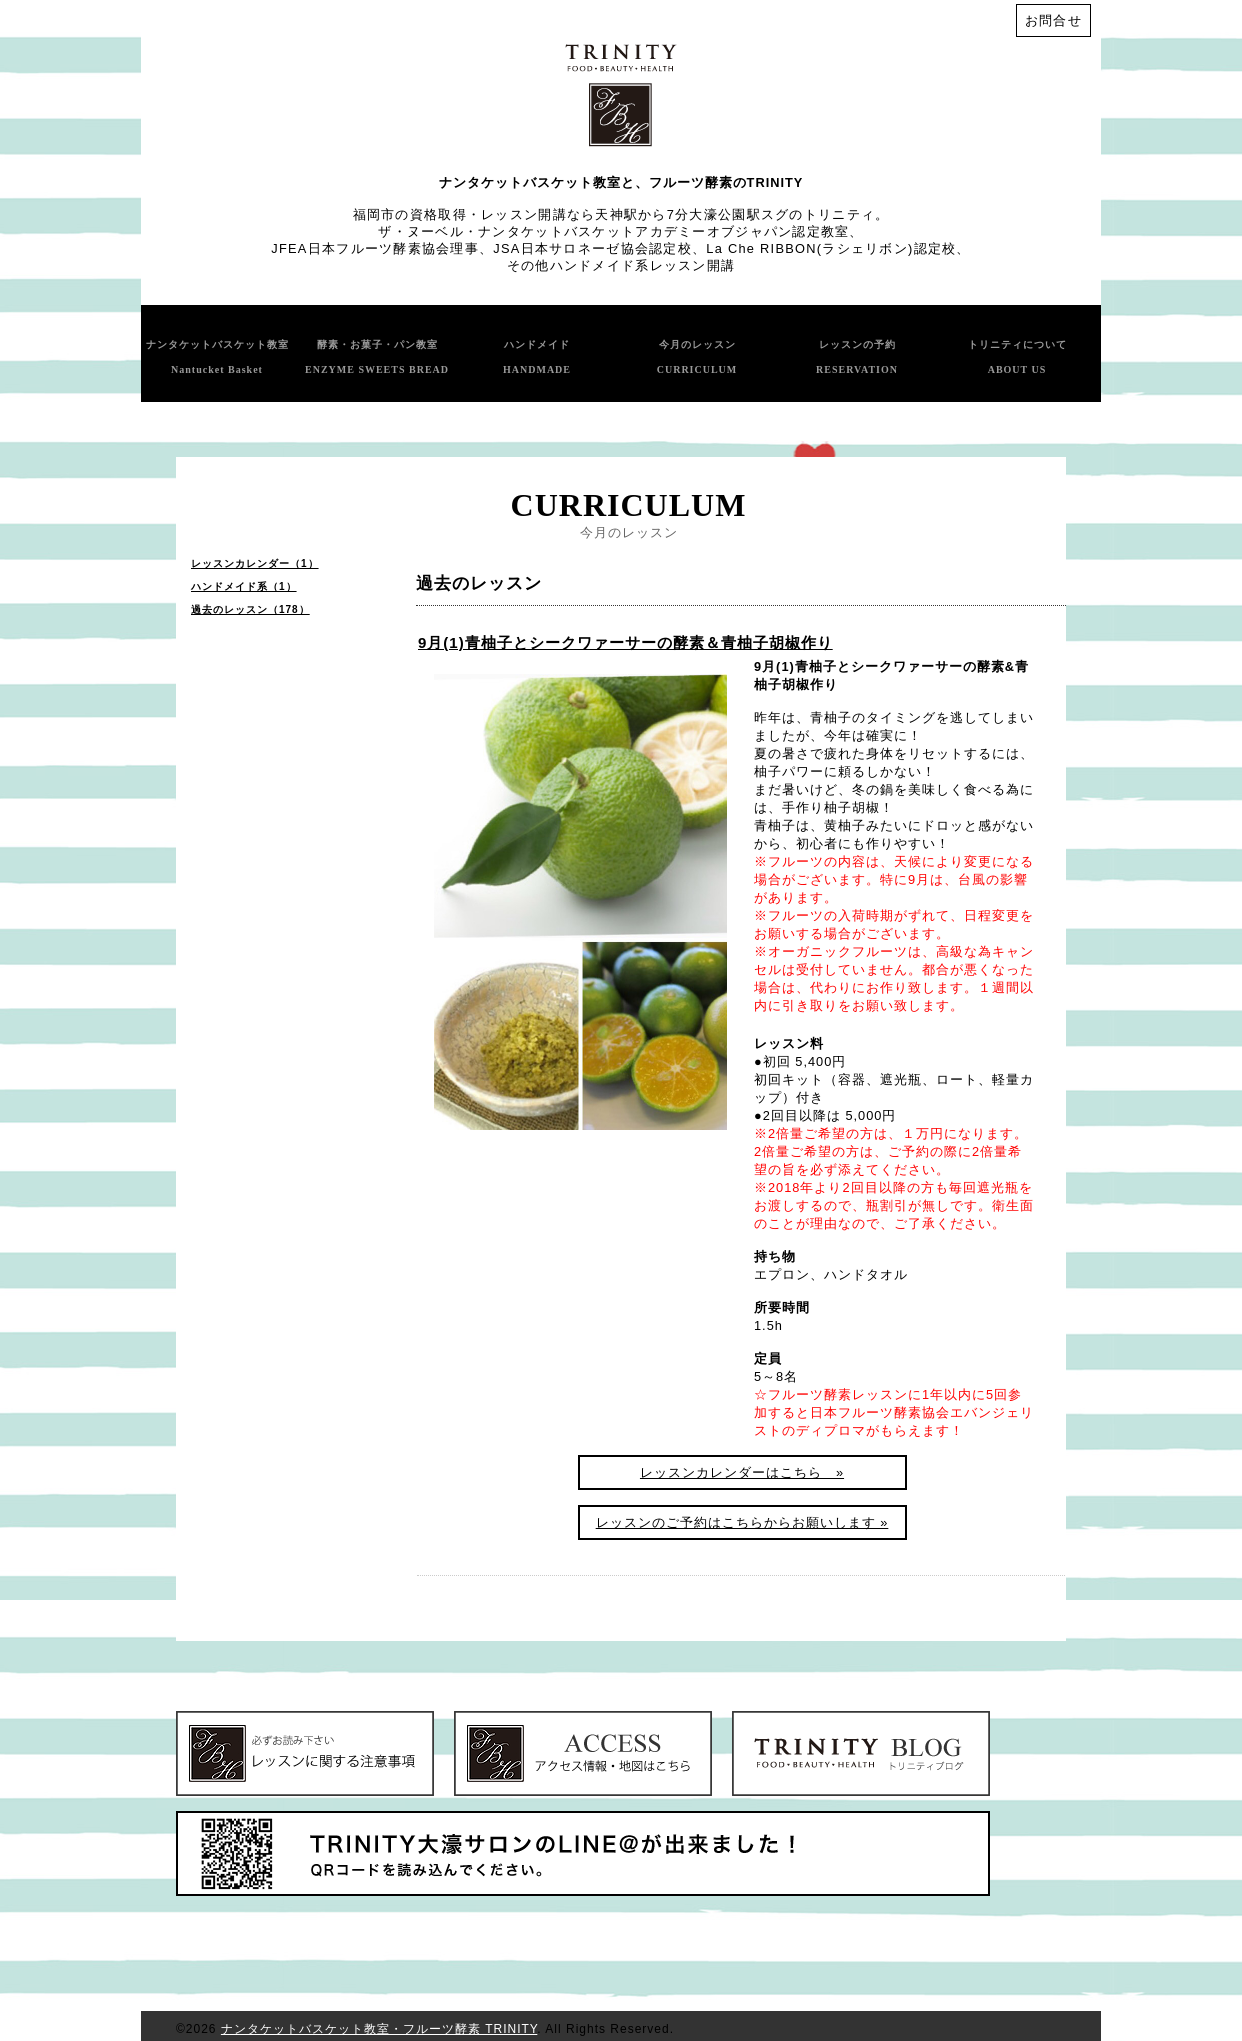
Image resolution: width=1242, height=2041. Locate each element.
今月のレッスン (697, 357)
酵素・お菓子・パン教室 (377, 357)
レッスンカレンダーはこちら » (742, 1472)
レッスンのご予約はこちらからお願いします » (742, 1522)
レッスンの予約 (857, 357)
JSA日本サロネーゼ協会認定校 (592, 248)
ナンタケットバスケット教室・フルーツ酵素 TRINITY (379, 2029)
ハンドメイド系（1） (244, 586)
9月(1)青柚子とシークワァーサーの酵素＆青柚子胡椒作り (625, 642)
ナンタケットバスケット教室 (217, 357)
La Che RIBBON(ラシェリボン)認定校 (831, 248)
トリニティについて (1017, 357)
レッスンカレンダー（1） (255, 563)
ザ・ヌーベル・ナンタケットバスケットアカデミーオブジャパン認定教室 (613, 231)
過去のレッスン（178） (250, 609)
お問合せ (1053, 20)
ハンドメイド (537, 357)
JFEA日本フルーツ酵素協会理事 (375, 248)
